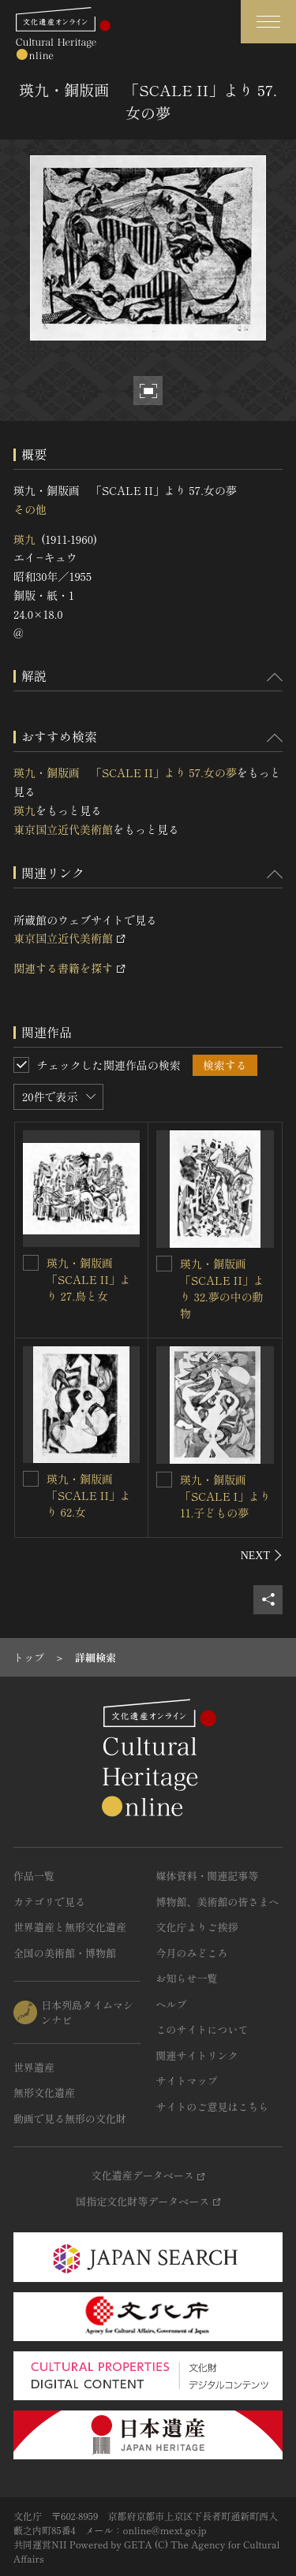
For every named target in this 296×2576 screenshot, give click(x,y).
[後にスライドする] (262, 1555)
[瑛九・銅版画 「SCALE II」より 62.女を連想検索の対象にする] (31, 1479)
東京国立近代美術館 (63, 829)
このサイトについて (202, 2029)
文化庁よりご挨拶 (197, 1926)
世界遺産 (33, 2067)
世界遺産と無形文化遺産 (69, 1926)
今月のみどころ (192, 1952)
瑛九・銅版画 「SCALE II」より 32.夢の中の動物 (222, 1288)
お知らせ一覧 (187, 1978)
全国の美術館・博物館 (64, 1952)
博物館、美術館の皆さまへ (217, 1901)
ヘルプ (171, 2004)
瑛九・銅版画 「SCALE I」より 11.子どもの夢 (225, 1496)
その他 (30, 509)
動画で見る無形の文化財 (69, 2118)
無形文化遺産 (44, 2092)
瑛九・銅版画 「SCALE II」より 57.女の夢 (125, 772)
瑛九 (24, 539)
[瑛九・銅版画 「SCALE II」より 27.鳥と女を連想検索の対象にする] (31, 1263)
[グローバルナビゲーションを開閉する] (268, 21)
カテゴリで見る (49, 1901)
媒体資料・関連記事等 (207, 1875)
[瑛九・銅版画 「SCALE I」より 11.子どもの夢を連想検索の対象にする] (164, 1479)
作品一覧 (33, 1875)
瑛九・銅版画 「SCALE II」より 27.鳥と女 (89, 1279)
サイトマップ (187, 2080)
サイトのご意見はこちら (212, 2106)
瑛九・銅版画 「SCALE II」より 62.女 (89, 1495)
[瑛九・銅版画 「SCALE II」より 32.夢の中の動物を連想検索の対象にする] (164, 1263)
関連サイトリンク (197, 2055)
